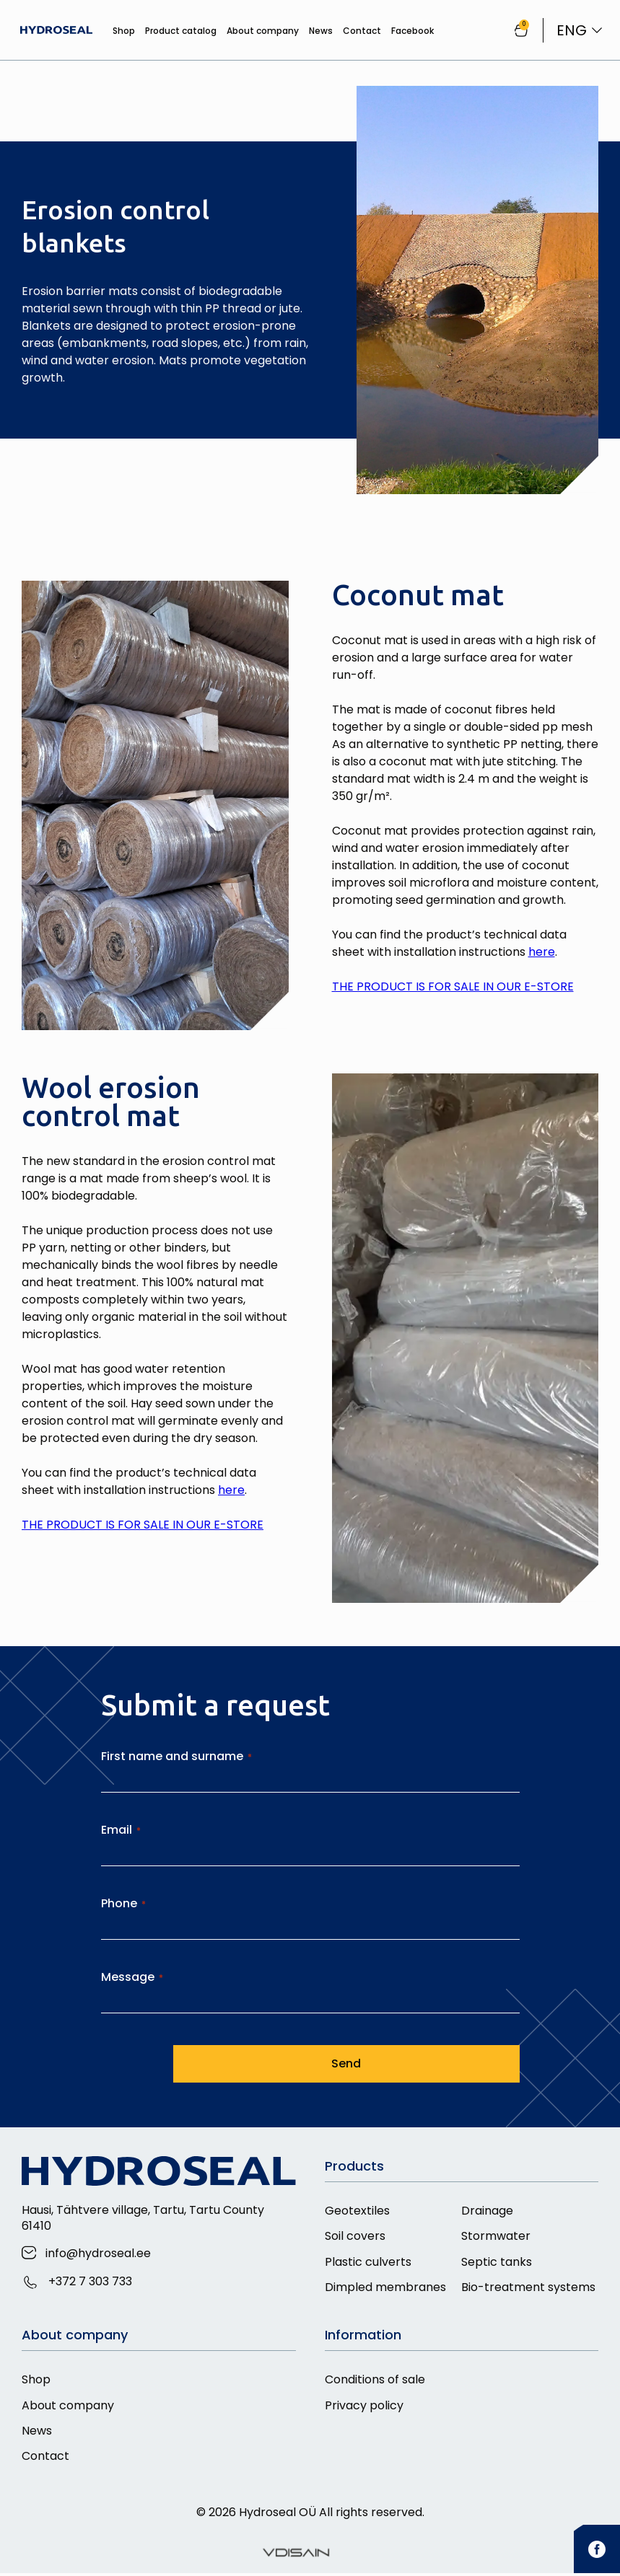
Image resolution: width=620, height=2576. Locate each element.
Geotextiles (357, 2210)
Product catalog (179, 31)
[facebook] (597, 2552)
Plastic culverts (368, 2262)
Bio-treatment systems (528, 2288)
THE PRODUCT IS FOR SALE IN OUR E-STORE (453, 986)
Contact (360, 31)
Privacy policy (364, 2407)
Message (132, 1977)
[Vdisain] (296, 2555)
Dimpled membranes (385, 2288)
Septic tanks (496, 2262)
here (541, 952)
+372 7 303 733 (90, 2281)
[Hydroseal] (58, 29)
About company (261, 31)
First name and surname (176, 1756)
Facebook (411, 31)
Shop (122, 31)
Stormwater (496, 2236)
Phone (123, 1903)
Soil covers (355, 2236)
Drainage (487, 2210)
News (319, 31)
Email (121, 1829)
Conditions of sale (375, 2381)
